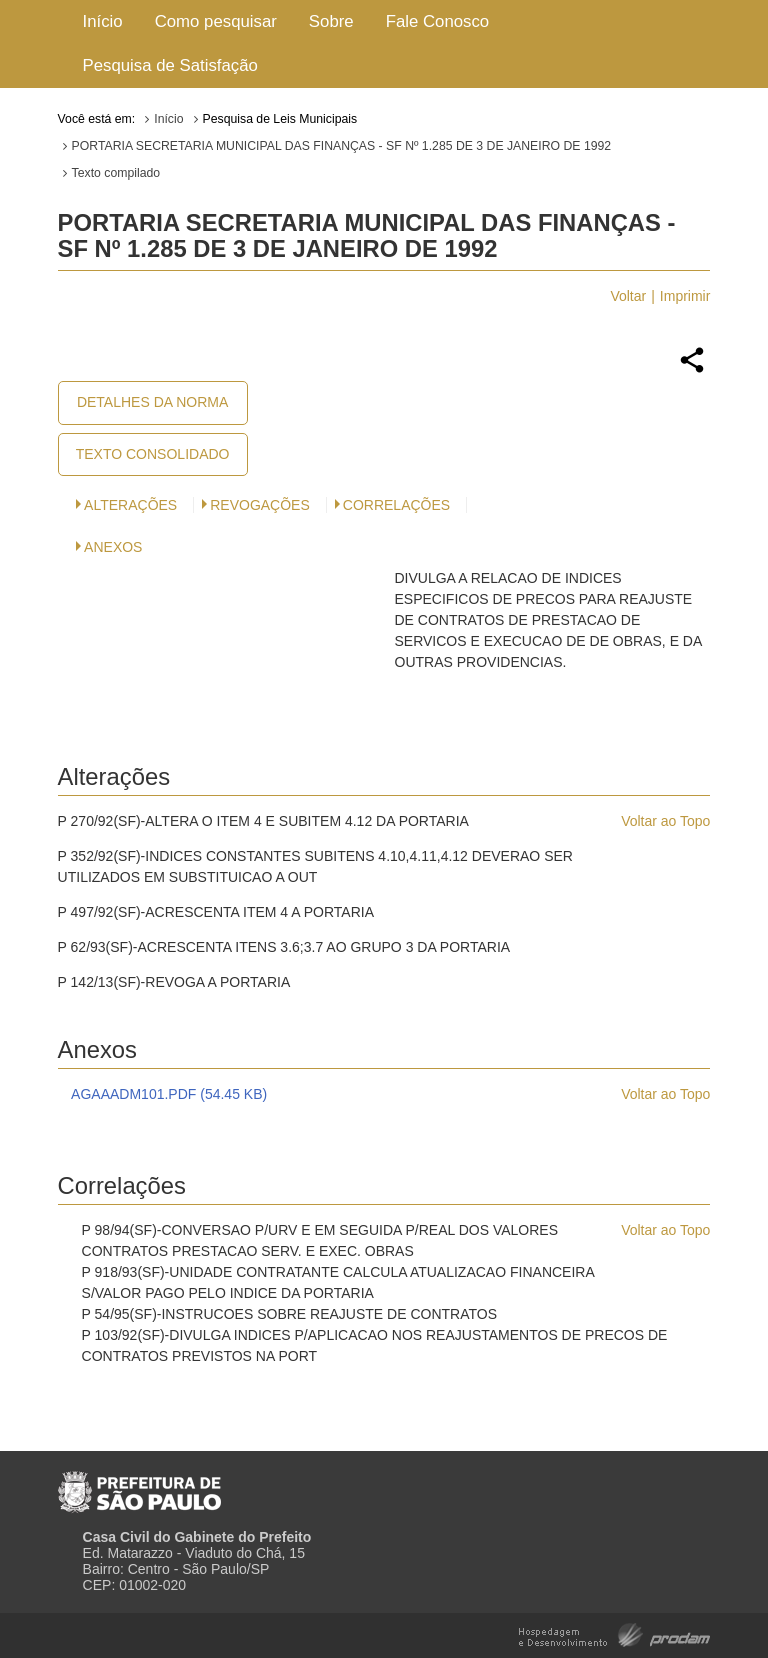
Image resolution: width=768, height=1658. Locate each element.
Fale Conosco (438, 21)
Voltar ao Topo (665, 821)
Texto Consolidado (153, 454)
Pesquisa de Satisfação (170, 65)
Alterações (130, 505)
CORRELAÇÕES (396, 505)
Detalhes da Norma (152, 402)
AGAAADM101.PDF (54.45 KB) (169, 1094)
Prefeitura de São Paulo (139, 1484)
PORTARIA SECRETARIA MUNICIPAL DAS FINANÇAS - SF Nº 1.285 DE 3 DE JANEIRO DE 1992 (342, 146)
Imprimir (685, 296)
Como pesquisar (216, 21)
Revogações (260, 505)
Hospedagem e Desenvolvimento (614, 1633)
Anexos (113, 547)
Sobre (331, 21)
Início (103, 21)
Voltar (628, 296)
